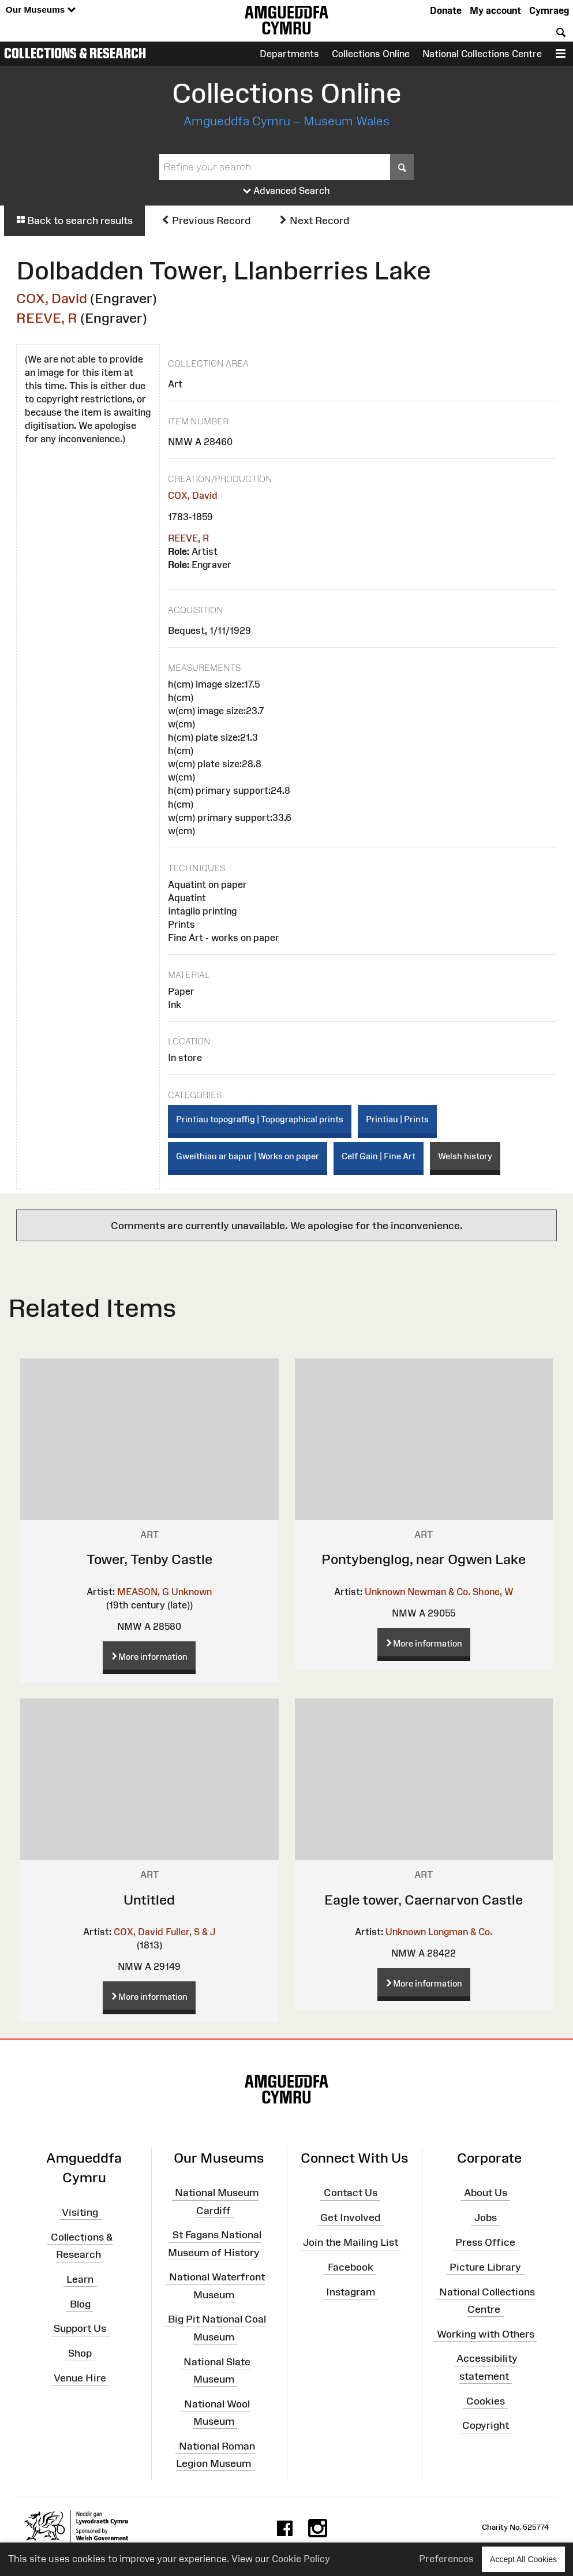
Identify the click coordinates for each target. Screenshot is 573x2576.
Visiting (80, 2212)
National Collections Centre (482, 53)
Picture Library (485, 2267)
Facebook (350, 2267)
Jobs (485, 2217)
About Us (485, 2192)
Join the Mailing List (350, 2242)
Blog (80, 2303)
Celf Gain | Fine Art (378, 1156)
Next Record (314, 220)
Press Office (485, 2242)
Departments (289, 53)
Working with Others (485, 2333)
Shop (80, 2353)
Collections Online (371, 53)
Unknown (191, 1591)
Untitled (149, 1899)
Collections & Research (75, 53)
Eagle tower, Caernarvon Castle (423, 1899)
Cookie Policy (301, 2558)
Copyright (485, 2425)
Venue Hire (80, 2378)
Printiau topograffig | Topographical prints (259, 1119)
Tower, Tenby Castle (149, 1559)
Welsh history (465, 1156)
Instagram (350, 2291)
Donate (446, 10)
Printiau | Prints (397, 1119)
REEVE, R (46, 318)
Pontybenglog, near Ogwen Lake (423, 1559)
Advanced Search (286, 191)
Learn (79, 2279)
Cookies (485, 2400)
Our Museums (41, 10)
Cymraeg (549, 10)
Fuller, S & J (190, 1932)
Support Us (80, 2328)
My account (495, 10)
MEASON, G (143, 1591)
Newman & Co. (438, 1591)
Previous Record (205, 220)
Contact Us (350, 2192)
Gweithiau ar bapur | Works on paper (247, 1156)
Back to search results (74, 220)
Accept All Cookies (523, 2559)
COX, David (51, 298)
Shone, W (493, 1591)
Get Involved (350, 2217)
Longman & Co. (460, 1932)
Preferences (446, 2558)
